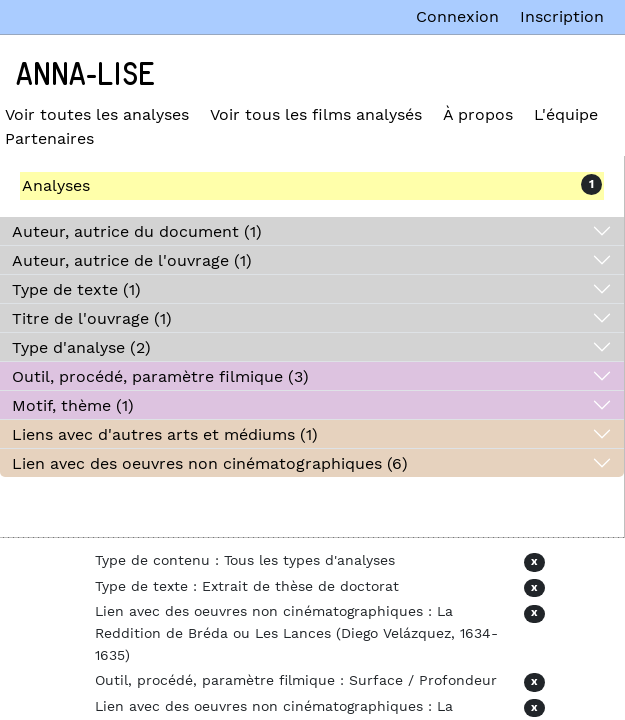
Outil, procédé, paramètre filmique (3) (160, 376)
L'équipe (566, 114)
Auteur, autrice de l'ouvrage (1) (132, 260)
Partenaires (49, 138)
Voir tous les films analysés (316, 114)
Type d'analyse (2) (81, 347)
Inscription (562, 16)
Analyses (56, 185)
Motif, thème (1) (73, 405)
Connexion (457, 16)
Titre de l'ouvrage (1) (92, 318)
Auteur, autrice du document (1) (137, 231)
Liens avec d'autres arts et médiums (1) (165, 434)
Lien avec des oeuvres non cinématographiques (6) (210, 463)
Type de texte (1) (76, 289)
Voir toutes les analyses (97, 114)
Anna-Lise (85, 75)
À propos (478, 114)
